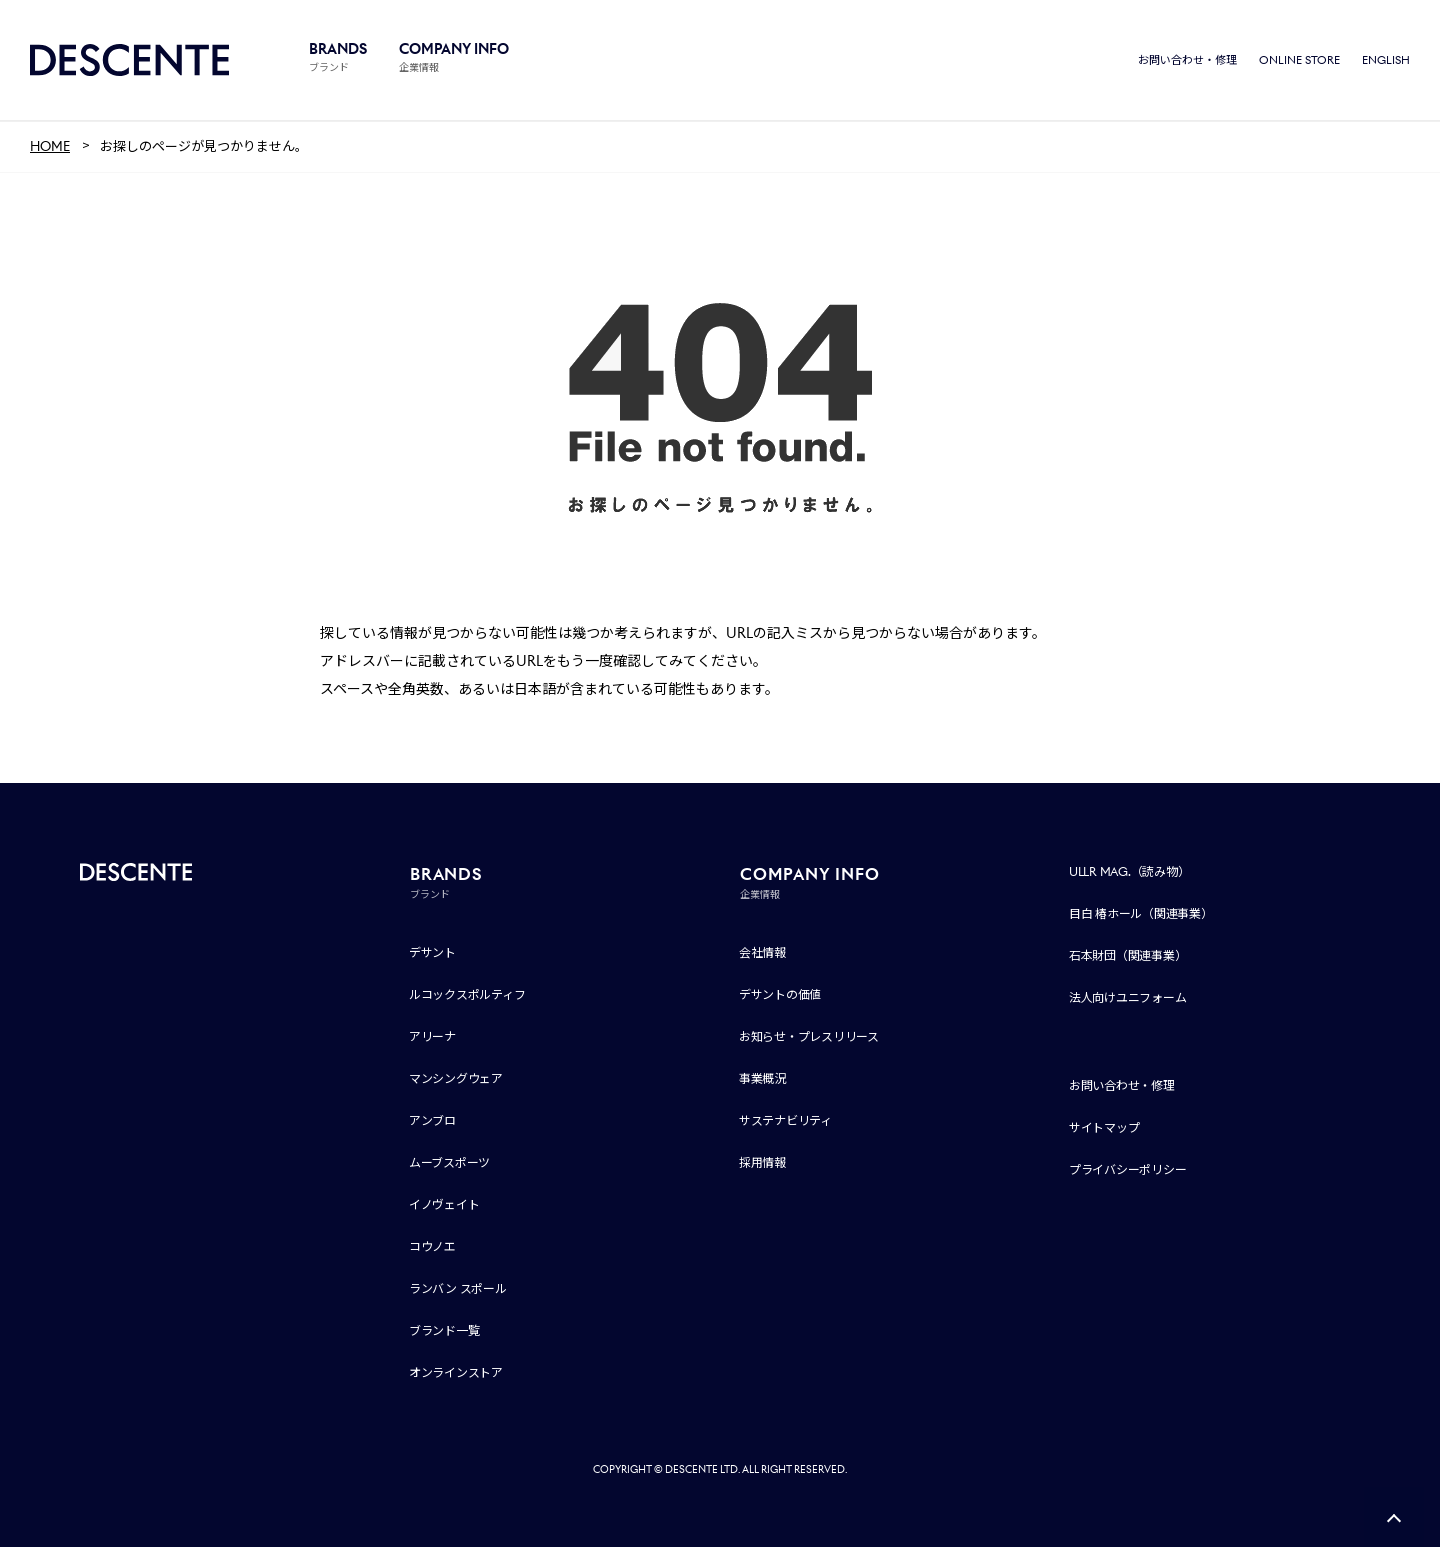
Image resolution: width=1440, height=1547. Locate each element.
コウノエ (432, 1246)
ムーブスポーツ (449, 1162)
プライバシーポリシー (1128, 1169)
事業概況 (762, 1078)
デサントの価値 (780, 994)
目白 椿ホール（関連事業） (1141, 913)
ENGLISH (1386, 60)
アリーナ (432, 1036)
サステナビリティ (785, 1120)
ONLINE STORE (1299, 60)
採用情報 (762, 1162)
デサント (432, 952)
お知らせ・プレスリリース (809, 1036)
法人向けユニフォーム (1128, 997)
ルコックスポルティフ (467, 994)
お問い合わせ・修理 (1187, 60)
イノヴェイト (444, 1204)
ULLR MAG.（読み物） (1129, 871)
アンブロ (432, 1120)
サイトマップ (1104, 1127)
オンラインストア (456, 1372)
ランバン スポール (458, 1288)
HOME (50, 146)
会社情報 (762, 952)
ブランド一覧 (444, 1330)
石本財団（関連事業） (1128, 955)
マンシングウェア (456, 1078)
